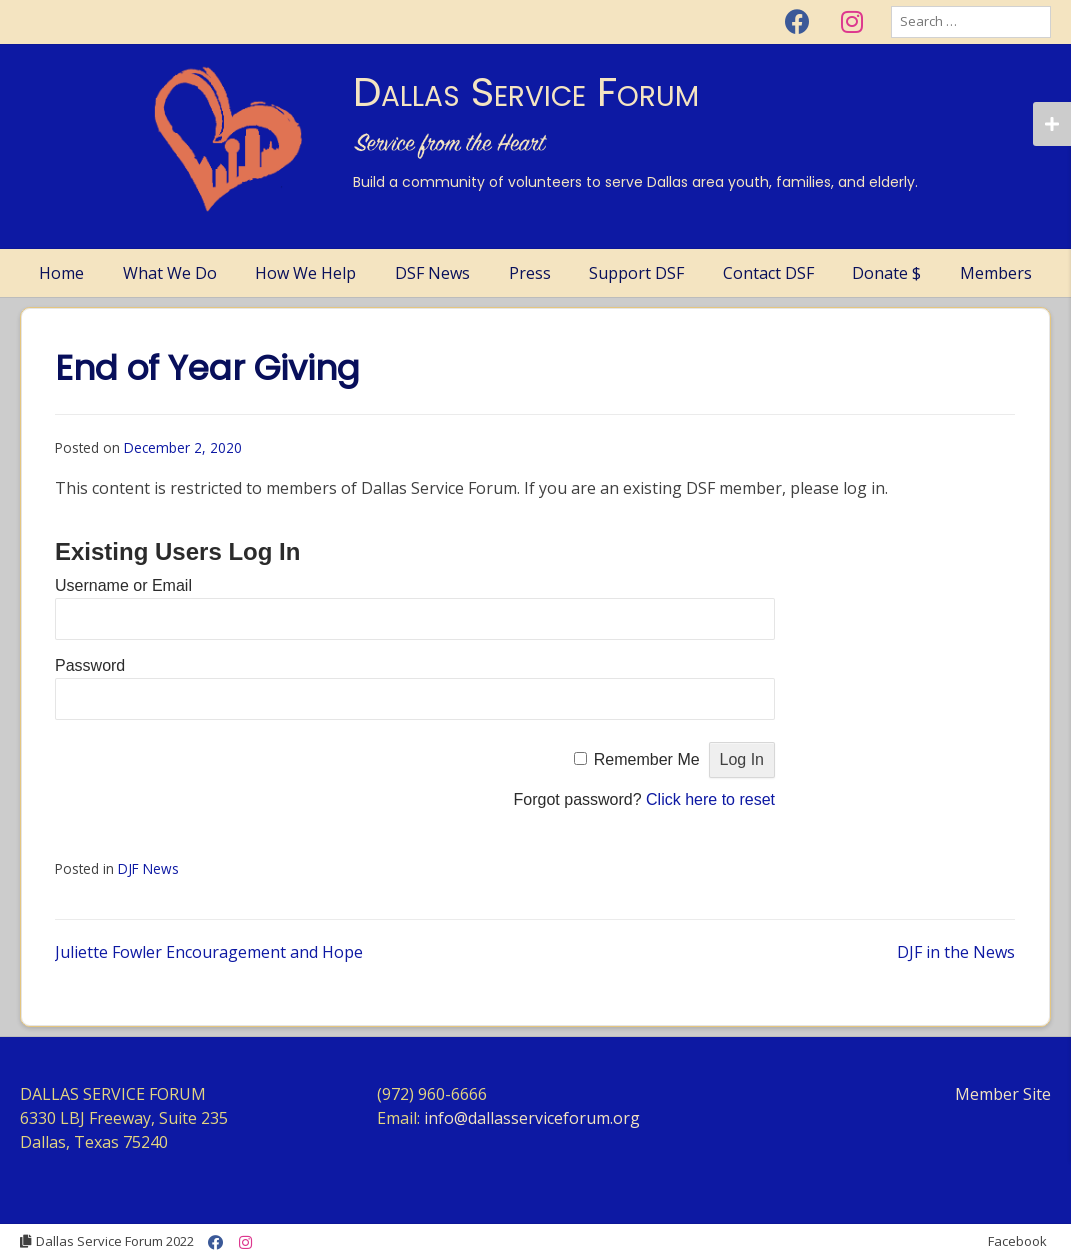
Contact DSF (768, 273)
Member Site (1003, 1094)
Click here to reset (710, 799)
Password (90, 665)
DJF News (148, 868)
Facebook (1017, 1241)
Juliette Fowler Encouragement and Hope (209, 952)
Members (996, 273)
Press (530, 273)
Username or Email (123, 585)
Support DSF (636, 273)
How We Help (305, 273)
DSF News (432, 273)
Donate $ (886, 273)
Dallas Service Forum (526, 92)
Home (61, 273)
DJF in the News (956, 952)
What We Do (170, 273)
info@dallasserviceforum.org (532, 1118)
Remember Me (647, 759)
